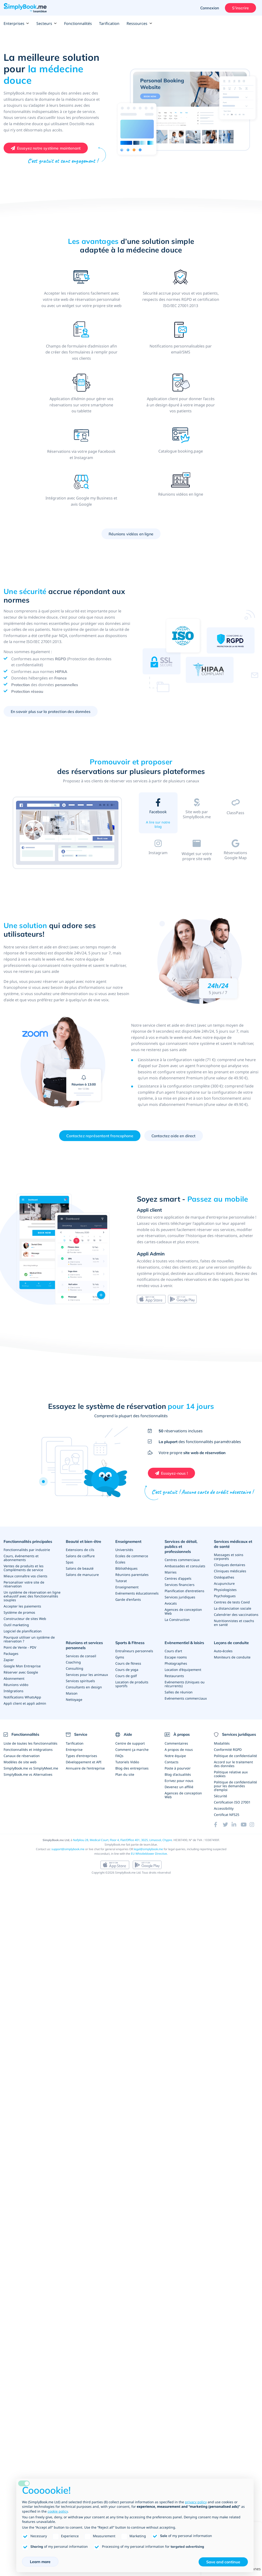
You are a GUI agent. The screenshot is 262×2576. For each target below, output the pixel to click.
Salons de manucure (82, 1574)
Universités (124, 1549)
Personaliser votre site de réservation (24, 1584)
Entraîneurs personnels (134, 1651)
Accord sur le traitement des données (233, 1764)
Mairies (171, 1572)
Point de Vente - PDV (20, 1647)
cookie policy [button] (58, 2511)
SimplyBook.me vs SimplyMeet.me (31, 1768)
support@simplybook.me (67, 1849)
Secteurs (46, 23)
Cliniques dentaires (229, 1564)
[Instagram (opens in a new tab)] (254, 1824)
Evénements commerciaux (186, 1698)
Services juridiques (180, 1597)
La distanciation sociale (232, 1608)
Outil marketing (16, 1625)
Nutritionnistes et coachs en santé (234, 1622)
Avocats (171, 1603)
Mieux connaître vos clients (25, 1576)
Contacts (171, 1762)
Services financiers (180, 1584)
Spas (69, 1562)
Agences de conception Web (183, 1611)
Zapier (9, 1660)
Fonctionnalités (78, 23)
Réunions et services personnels (84, 1645)
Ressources (139, 23)
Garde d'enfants (128, 1599)
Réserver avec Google (21, 1672)
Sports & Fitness (130, 1642)
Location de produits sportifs (131, 1684)
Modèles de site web (20, 1762)
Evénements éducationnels (137, 1593)
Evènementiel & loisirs (184, 1642)
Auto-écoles (223, 1651)
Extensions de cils (80, 1549)
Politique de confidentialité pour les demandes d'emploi (235, 1786)
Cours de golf (126, 1676)
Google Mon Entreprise (22, 1666)
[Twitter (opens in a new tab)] (227, 1824)
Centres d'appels (178, 1578)
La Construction (177, 1619)
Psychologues (225, 1596)
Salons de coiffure (80, 1556)
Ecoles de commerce (131, 1556)
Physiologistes (225, 1589)
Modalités (222, 1743)
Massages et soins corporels (228, 1556)
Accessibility (224, 1808)
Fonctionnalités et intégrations (28, 1749)
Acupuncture (224, 1583)
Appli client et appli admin (25, 1703)
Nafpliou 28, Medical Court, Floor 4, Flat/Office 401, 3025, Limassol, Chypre (122, 1840)
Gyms (119, 1657)
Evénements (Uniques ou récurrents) (185, 1684)
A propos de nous (179, 1749)
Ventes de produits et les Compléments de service (24, 1568)
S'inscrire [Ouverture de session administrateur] (240, 8)
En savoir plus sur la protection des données (50, 711)
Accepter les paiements (22, 1606)
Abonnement (14, 1678)
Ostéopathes (224, 1577)
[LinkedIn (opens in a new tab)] (236, 1824)
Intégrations (13, 1691)
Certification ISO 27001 (232, 1802)
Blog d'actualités (178, 1774)
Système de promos (19, 1612)
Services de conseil (81, 1656)
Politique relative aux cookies (231, 1774)
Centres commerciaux (182, 1559)
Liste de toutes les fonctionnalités (30, 1743)
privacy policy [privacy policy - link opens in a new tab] (196, 2502)
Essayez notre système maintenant (49, 148)
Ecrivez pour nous (179, 1780)
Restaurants (174, 1676)
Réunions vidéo (16, 1684)
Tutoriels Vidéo (127, 1762)
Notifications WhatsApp (22, 1697)
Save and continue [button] (223, 2561)
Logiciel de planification (23, 1631)
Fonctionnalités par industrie (27, 1549)
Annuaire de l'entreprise (85, 1768)
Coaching (73, 1662)
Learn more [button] (40, 2561)
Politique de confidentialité (235, 1755)
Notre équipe (175, 1755)
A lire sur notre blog (158, 824)
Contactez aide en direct (173, 1135)
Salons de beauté (80, 1568)
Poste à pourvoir (178, 1768)
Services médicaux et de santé (233, 1544)
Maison (72, 1693)
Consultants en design (84, 1687)
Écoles (120, 1562)
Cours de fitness (128, 1663)
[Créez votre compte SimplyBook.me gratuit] (171, 1473)
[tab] (158, 814)
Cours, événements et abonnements (21, 1558)
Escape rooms (176, 1657)
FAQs (119, 1755)
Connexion (209, 8)
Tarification (109, 23)
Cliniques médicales (230, 1571)
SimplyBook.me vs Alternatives (28, 1774)
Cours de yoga (126, 1669)
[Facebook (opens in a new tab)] (218, 1824)
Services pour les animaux (87, 1674)
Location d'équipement (183, 1669)
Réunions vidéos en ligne (131, 534)
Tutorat (121, 1581)
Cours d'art (173, 1651)
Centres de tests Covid (232, 1602)
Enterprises (16, 23)
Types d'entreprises (81, 1755)
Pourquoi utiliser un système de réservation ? (29, 1639)
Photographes (176, 1663)
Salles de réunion (179, 1692)
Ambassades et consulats (185, 1566)
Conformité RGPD (228, 1749)
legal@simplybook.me (148, 1849)
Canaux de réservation (22, 1755)
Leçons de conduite (231, 1642)
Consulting (74, 1668)
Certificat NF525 (226, 1814)
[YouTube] (245, 1824)
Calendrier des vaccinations (236, 1614)
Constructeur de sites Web (25, 1618)
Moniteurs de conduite (232, 1657)
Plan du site (124, 1774)
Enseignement (128, 1541)
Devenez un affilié (179, 1787)
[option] (68, 833)
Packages (11, 1653)
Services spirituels (80, 1681)
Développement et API (83, 1762)
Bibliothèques (126, 1568)
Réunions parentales (132, 1574)
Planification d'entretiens (184, 1591)
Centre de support (130, 1743)
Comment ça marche (132, 1749)
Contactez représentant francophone (99, 1135)
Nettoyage (74, 1699)
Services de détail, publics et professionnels (181, 1546)
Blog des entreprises (132, 1768)
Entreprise (74, 1749)
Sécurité (220, 1796)
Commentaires (176, 1743)
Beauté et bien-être (83, 1541)
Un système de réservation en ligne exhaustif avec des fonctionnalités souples (32, 1596)
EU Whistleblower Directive (149, 1854)
